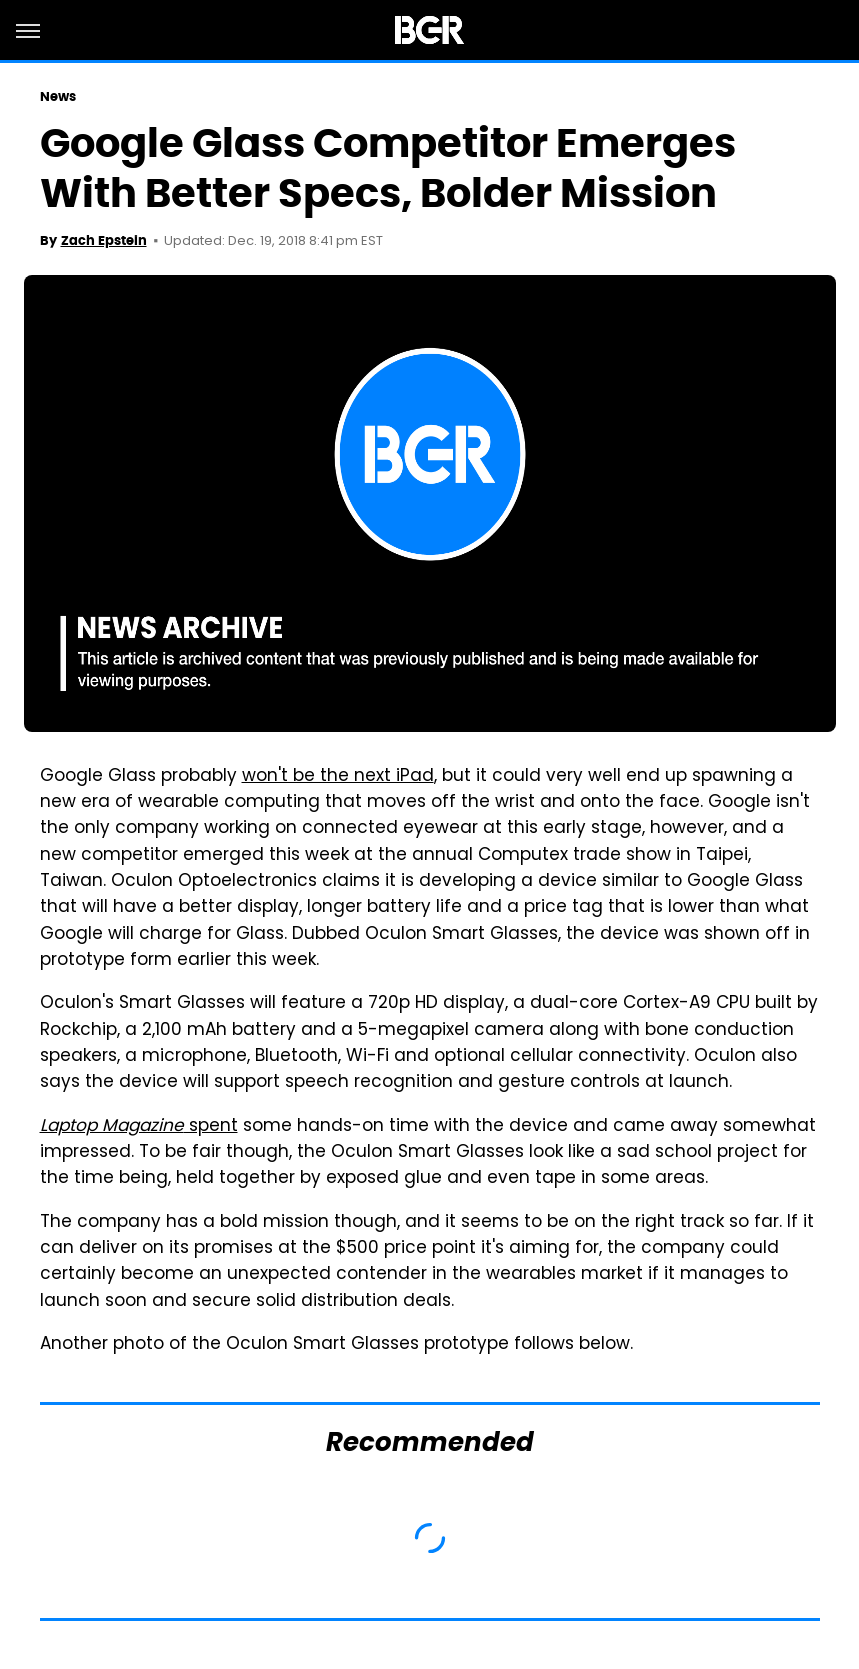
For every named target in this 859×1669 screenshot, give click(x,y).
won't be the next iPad (338, 777)
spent (139, 1127)
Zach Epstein (104, 240)
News (58, 96)
